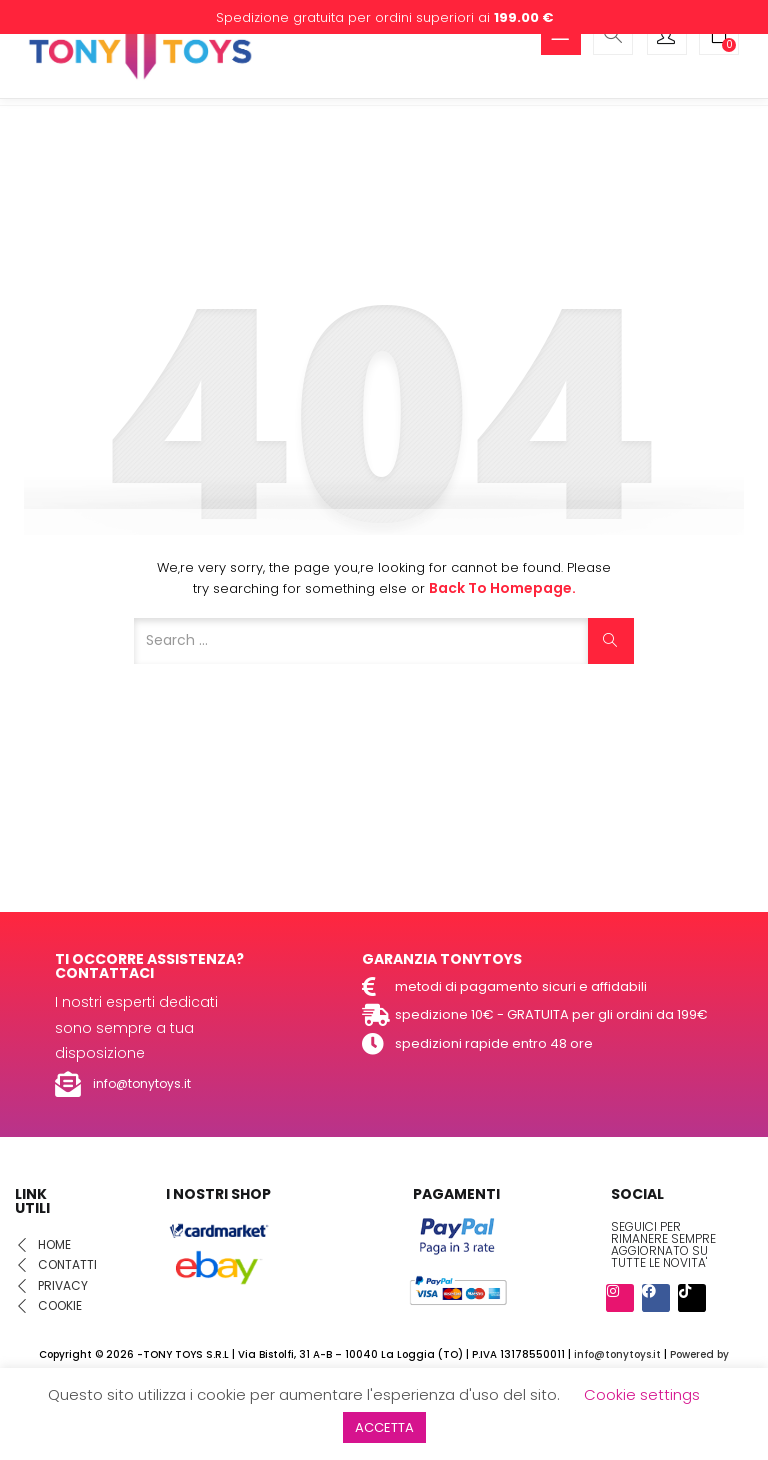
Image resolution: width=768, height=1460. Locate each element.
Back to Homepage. (502, 588)
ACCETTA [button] (384, 1427)
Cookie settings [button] (642, 1394)
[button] (719, 37)
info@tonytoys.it (617, 1354)
